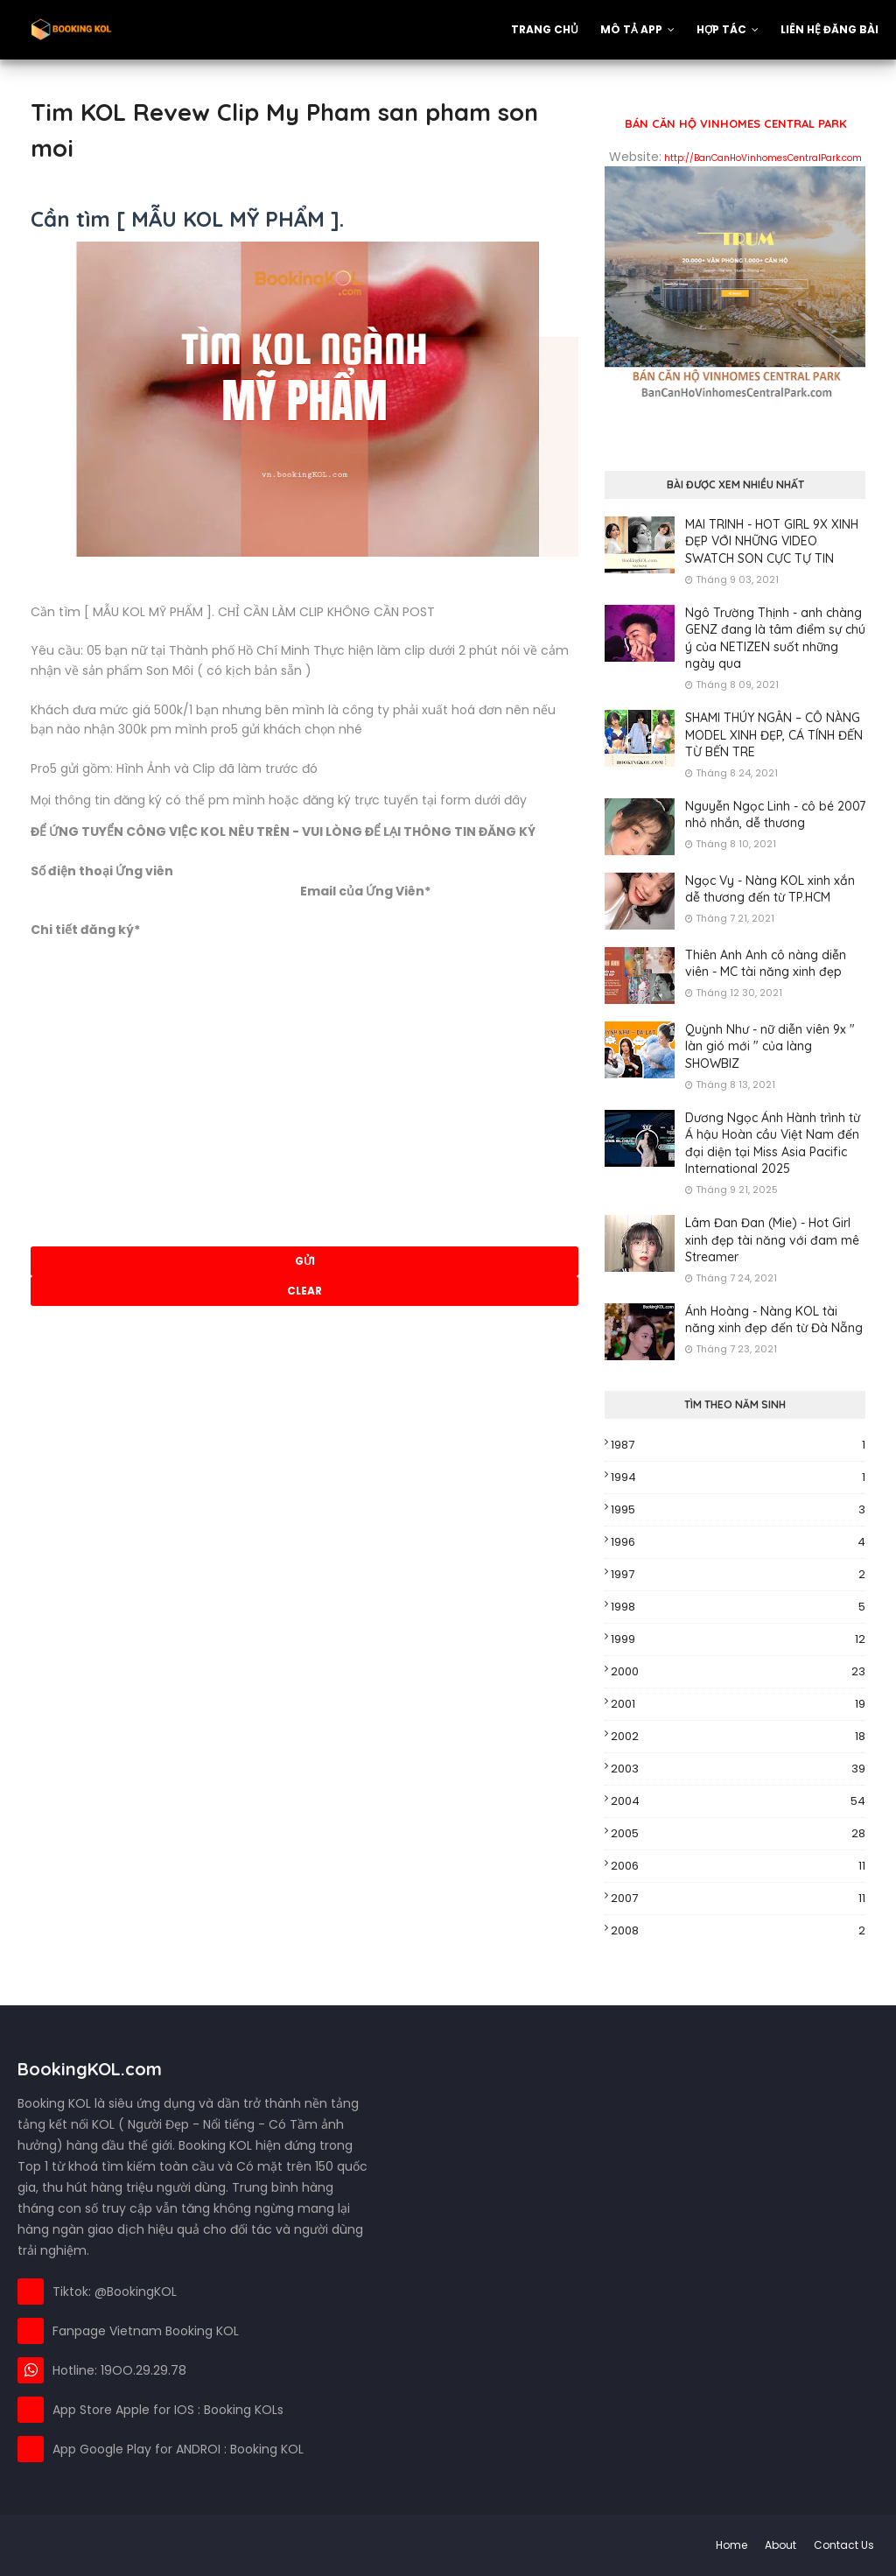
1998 (738, 1607)
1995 (738, 1510)
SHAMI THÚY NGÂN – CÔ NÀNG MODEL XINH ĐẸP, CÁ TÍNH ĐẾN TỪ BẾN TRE (774, 735)
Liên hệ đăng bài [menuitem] (829, 29)
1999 (738, 1639)
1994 (738, 1477)
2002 (738, 1736)
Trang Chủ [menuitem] (544, 29)
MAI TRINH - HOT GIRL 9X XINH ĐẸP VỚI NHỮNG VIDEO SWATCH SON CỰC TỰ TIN (771, 541)
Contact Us (844, 2544)
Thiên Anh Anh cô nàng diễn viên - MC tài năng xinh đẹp (765, 963)
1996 (738, 1542)
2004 (738, 1801)
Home (731, 2544)
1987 (738, 1445)
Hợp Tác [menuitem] (721, 29)
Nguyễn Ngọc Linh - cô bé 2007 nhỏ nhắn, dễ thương (775, 815)
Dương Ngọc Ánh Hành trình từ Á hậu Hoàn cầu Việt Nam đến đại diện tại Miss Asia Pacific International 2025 (772, 1143)
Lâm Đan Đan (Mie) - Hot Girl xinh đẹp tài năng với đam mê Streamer (772, 1240)
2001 (738, 1704)
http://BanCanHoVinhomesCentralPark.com (763, 158)
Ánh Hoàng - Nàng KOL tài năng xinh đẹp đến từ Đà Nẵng (774, 1320)
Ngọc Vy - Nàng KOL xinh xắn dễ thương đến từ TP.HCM (770, 889)
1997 (738, 1574)
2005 (738, 1834)
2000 (738, 1672)
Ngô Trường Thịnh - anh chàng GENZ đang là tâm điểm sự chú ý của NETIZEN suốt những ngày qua (775, 638)
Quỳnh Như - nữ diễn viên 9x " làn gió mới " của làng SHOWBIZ (770, 1046)
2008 (738, 1931)
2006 (738, 1866)
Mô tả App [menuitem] (631, 29)
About (780, 2544)
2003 (738, 1769)
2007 (738, 1898)
